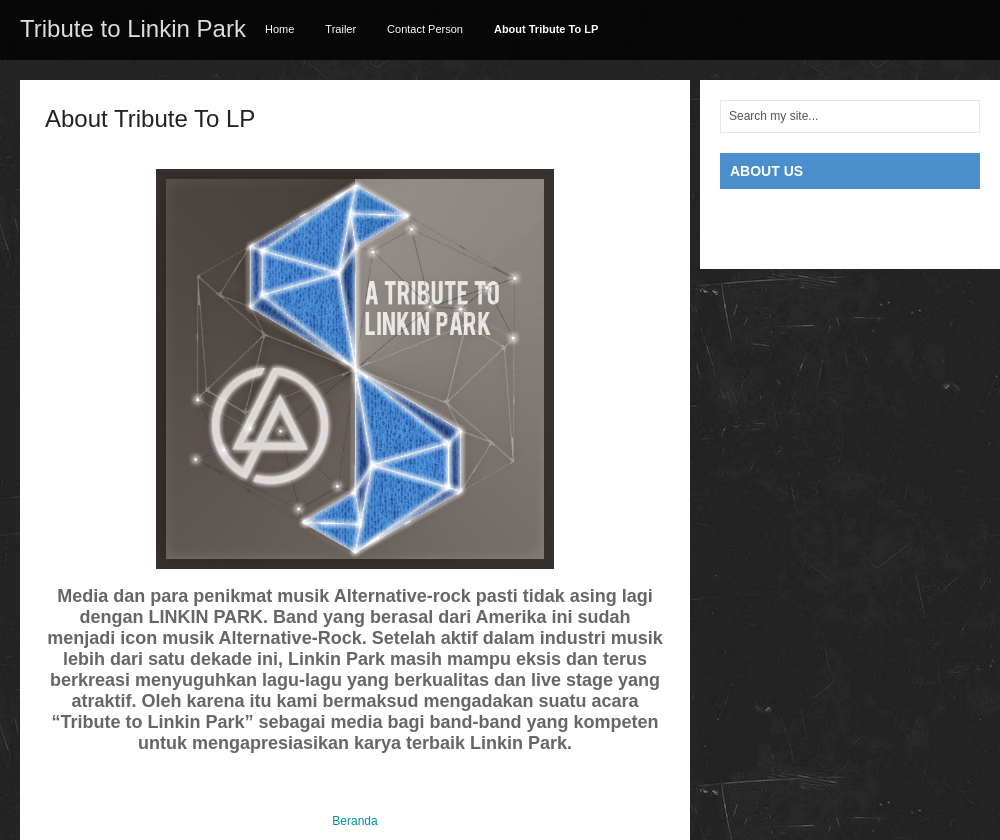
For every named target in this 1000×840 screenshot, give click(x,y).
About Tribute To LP (546, 29)
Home (279, 29)
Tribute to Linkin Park (133, 28)
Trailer (340, 29)
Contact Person (425, 29)
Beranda (354, 821)
